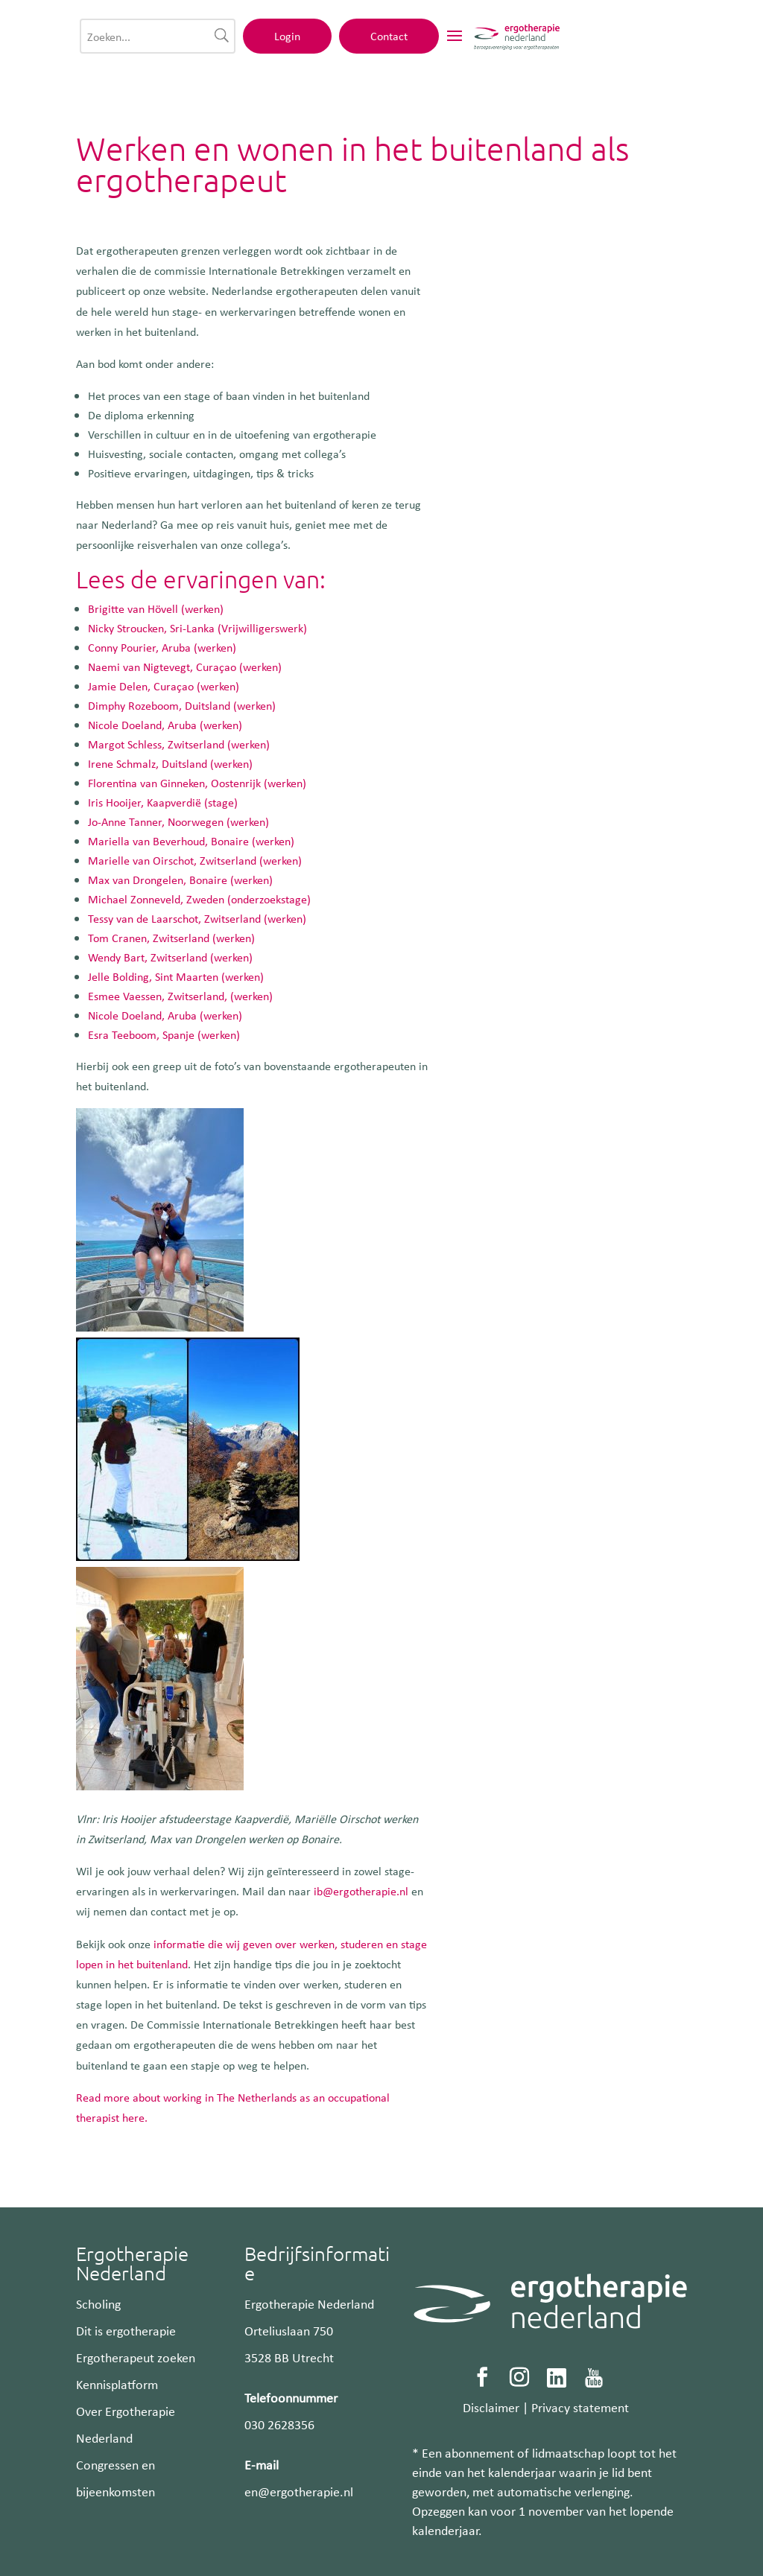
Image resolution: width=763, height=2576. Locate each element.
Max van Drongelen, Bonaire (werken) (180, 879)
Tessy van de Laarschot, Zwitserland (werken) (197, 918)
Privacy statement (580, 2407)
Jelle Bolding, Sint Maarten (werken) (176, 976)
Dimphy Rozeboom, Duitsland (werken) (182, 705)
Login (508, 42)
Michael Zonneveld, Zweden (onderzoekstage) (199, 899)
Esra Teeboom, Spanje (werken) (164, 1034)
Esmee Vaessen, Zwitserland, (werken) (180, 996)
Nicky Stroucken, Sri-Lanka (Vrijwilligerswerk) (197, 628)
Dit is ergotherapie (126, 2330)
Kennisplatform (117, 2384)
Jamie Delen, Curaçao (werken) (163, 686)
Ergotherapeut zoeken (135, 2357)
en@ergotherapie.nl (298, 2491)
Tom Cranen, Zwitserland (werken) (171, 937)
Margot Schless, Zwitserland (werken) (179, 744)
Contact (609, 42)
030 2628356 (279, 2424)
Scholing (98, 2303)
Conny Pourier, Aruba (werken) (162, 647)
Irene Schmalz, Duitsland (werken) (170, 763)
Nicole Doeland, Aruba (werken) (165, 724)
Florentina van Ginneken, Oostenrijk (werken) (197, 783)
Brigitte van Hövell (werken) (156, 608)
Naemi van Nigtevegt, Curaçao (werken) (185, 666)
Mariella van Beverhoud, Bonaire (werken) (191, 841)
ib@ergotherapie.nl (361, 1891)
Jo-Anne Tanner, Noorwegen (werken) (178, 821)
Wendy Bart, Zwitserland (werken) (170, 957)
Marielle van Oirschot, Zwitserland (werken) (195, 860)
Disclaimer (491, 2407)
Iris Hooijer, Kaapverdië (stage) (163, 802)
